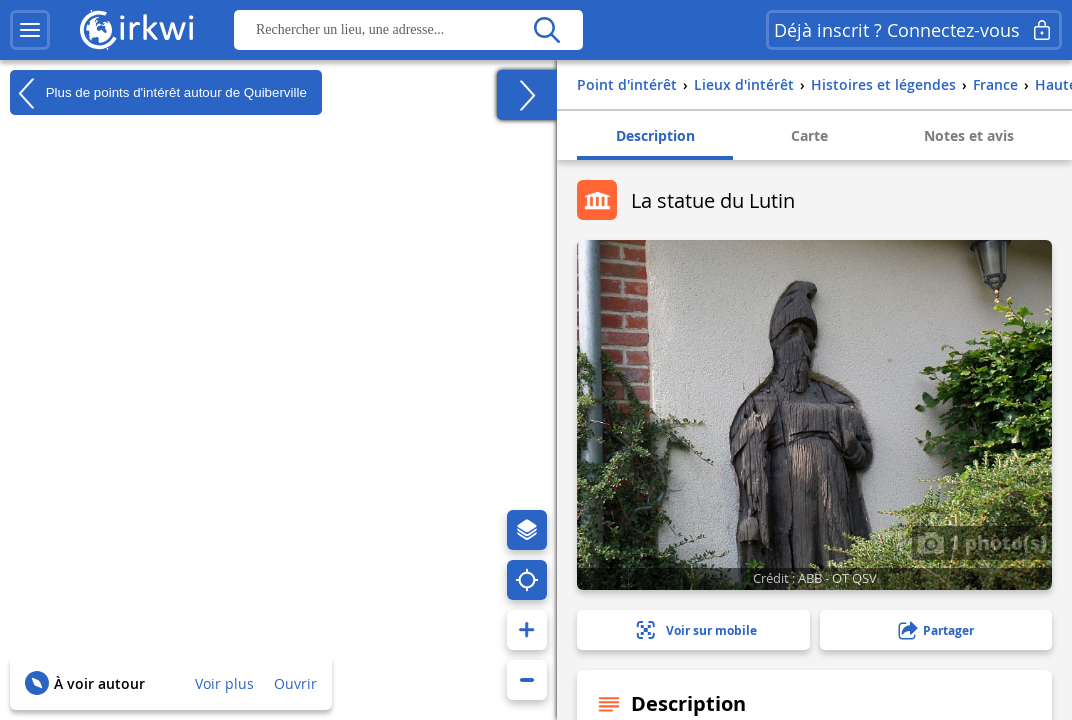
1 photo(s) (982, 542)
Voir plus (224, 683)
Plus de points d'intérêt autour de (158, 93)
